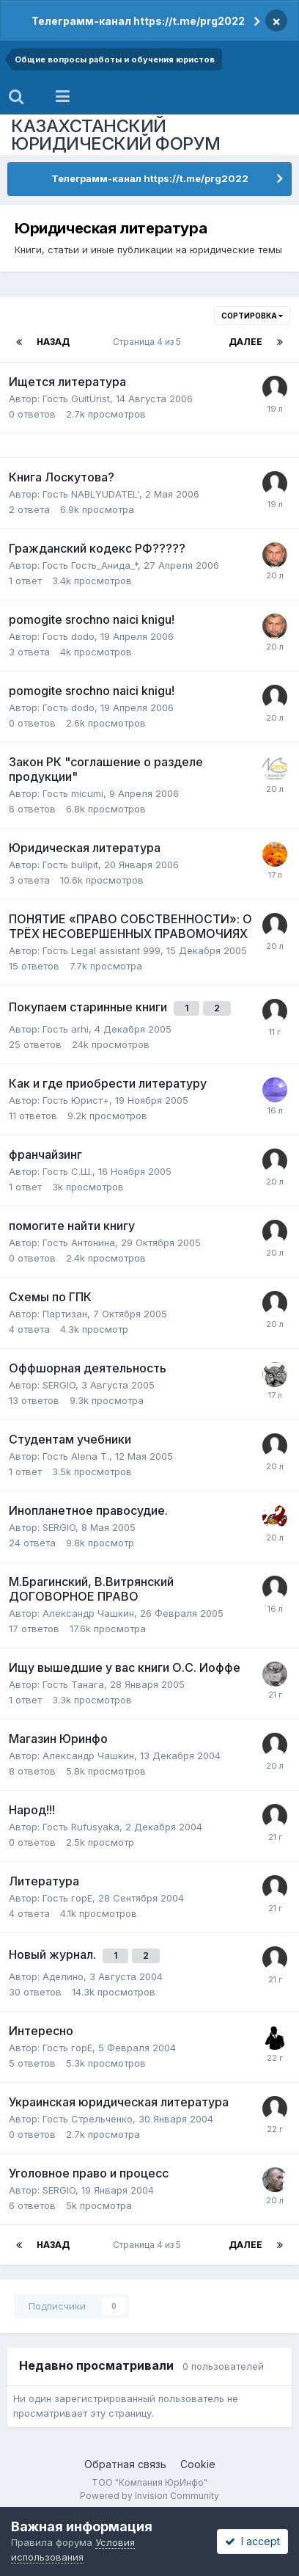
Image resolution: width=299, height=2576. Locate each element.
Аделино (63, 1976)
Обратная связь (125, 2464)
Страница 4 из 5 (149, 341)
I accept (252, 2541)
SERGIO (59, 1385)
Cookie (197, 2464)
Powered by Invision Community (149, 2495)
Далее (245, 341)
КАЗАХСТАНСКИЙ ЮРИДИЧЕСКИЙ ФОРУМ (116, 134)
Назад (53, 341)
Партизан (65, 1314)
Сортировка (252, 315)
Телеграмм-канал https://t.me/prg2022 (138, 21)
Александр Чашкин (88, 1613)
